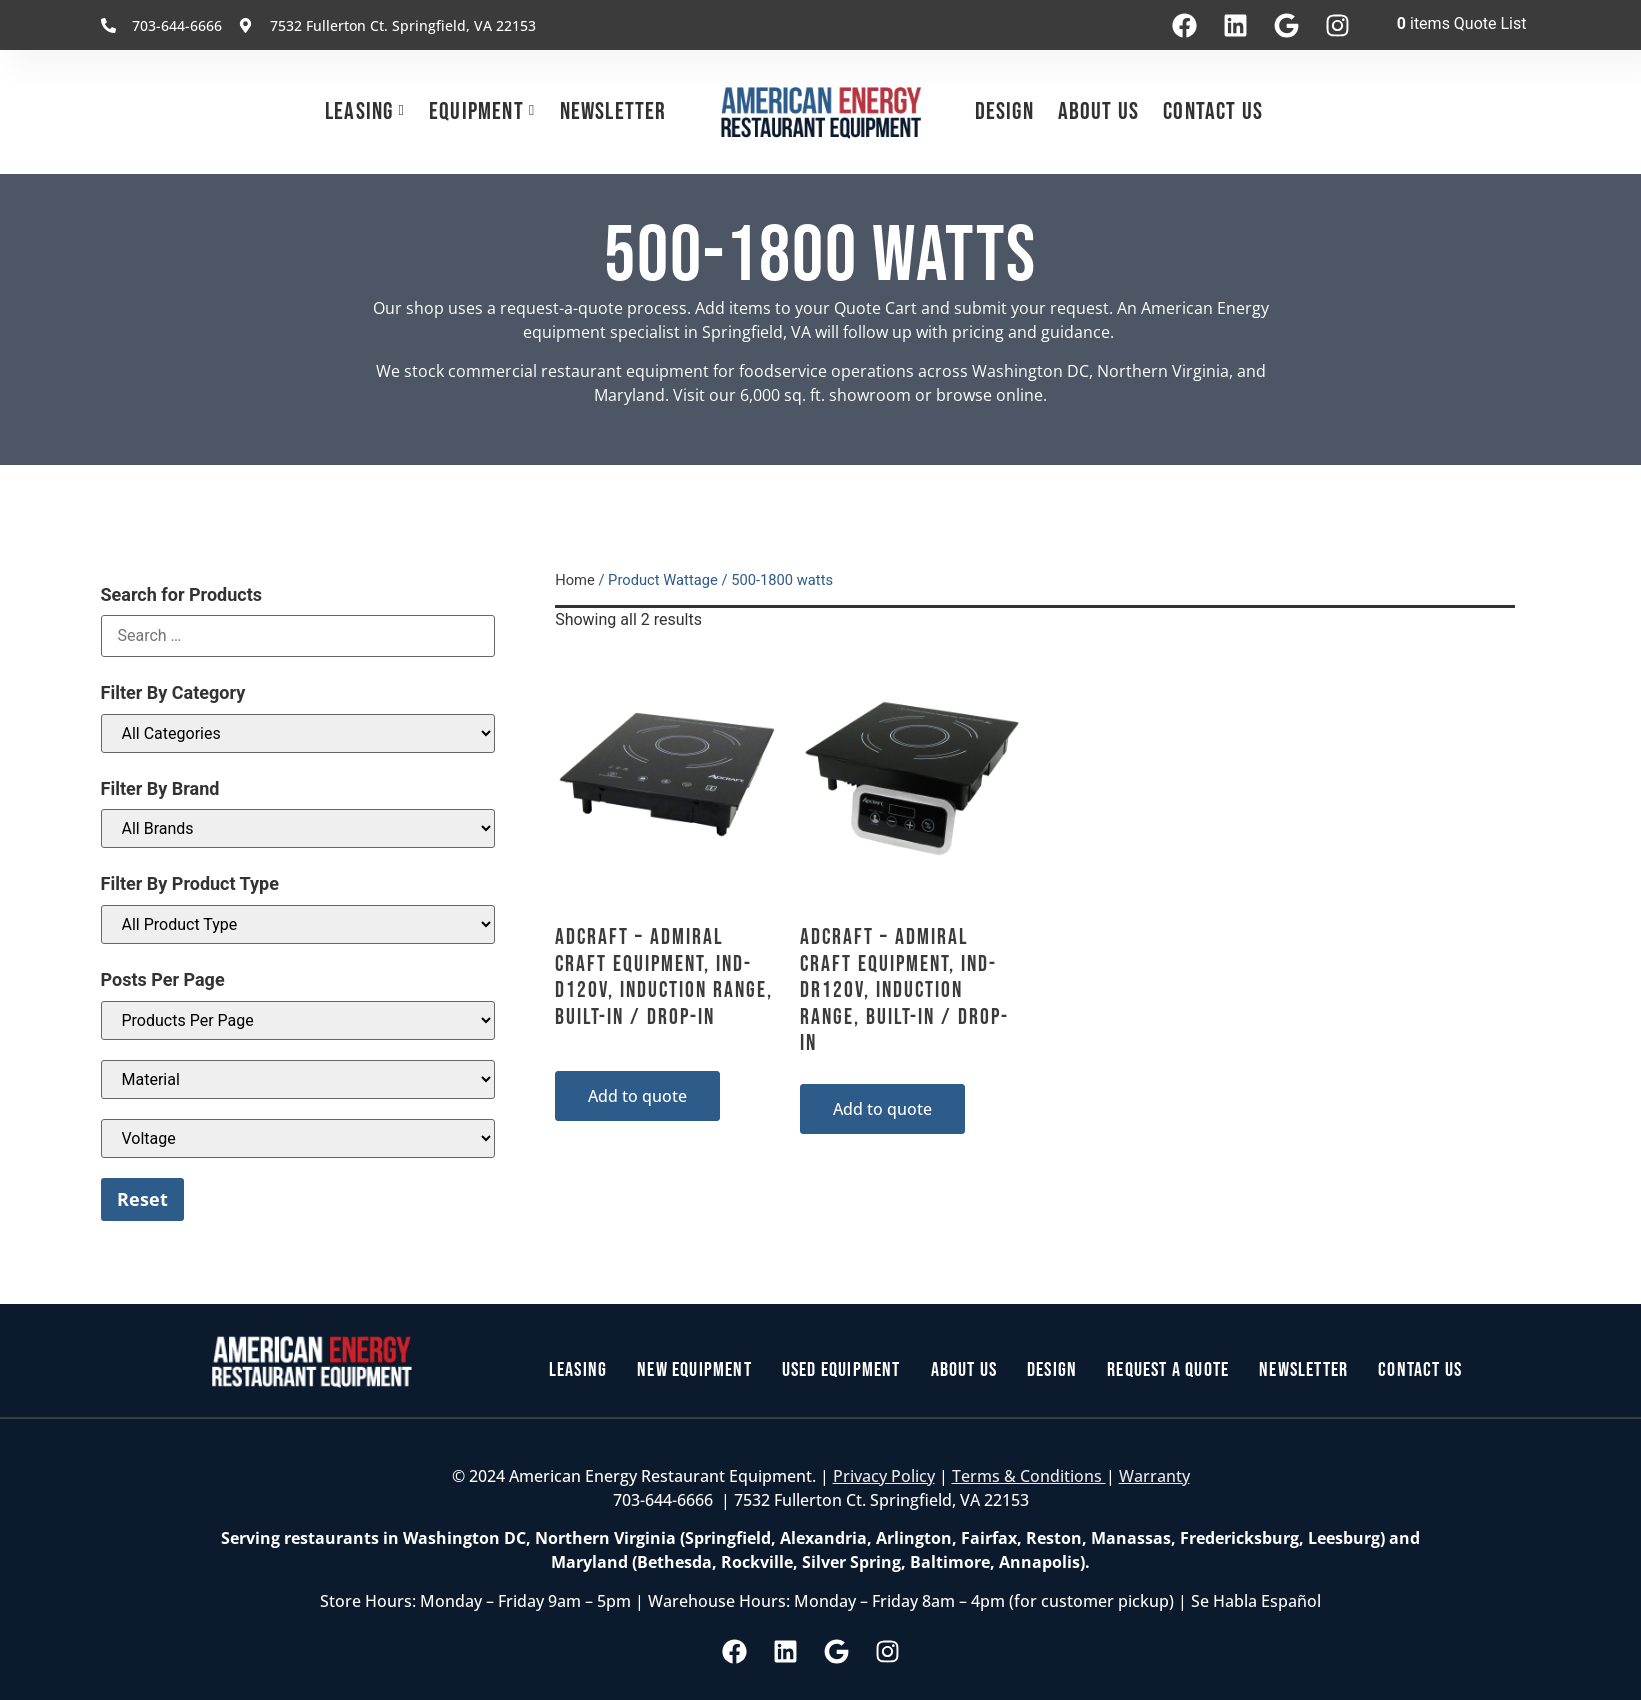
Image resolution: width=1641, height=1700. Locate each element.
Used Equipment (841, 1371)
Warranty (1154, 1476)
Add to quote (637, 1096)
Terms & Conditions (1029, 1476)
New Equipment (694, 1371)
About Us (1099, 111)
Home (575, 580)
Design (1004, 111)
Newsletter (613, 111)
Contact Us (1213, 111)
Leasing (359, 111)
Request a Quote (1168, 1371)
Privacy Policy (884, 1476)
